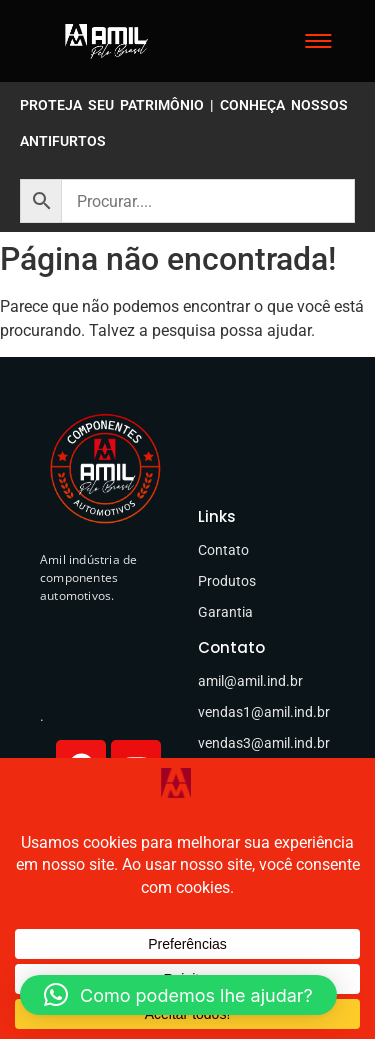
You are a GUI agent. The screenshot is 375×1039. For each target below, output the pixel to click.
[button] (178, 995)
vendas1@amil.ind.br (264, 712)
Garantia (225, 612)
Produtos (227, 581)
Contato (223, 550)
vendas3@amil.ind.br (264, 743)
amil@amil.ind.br (250, 681)
